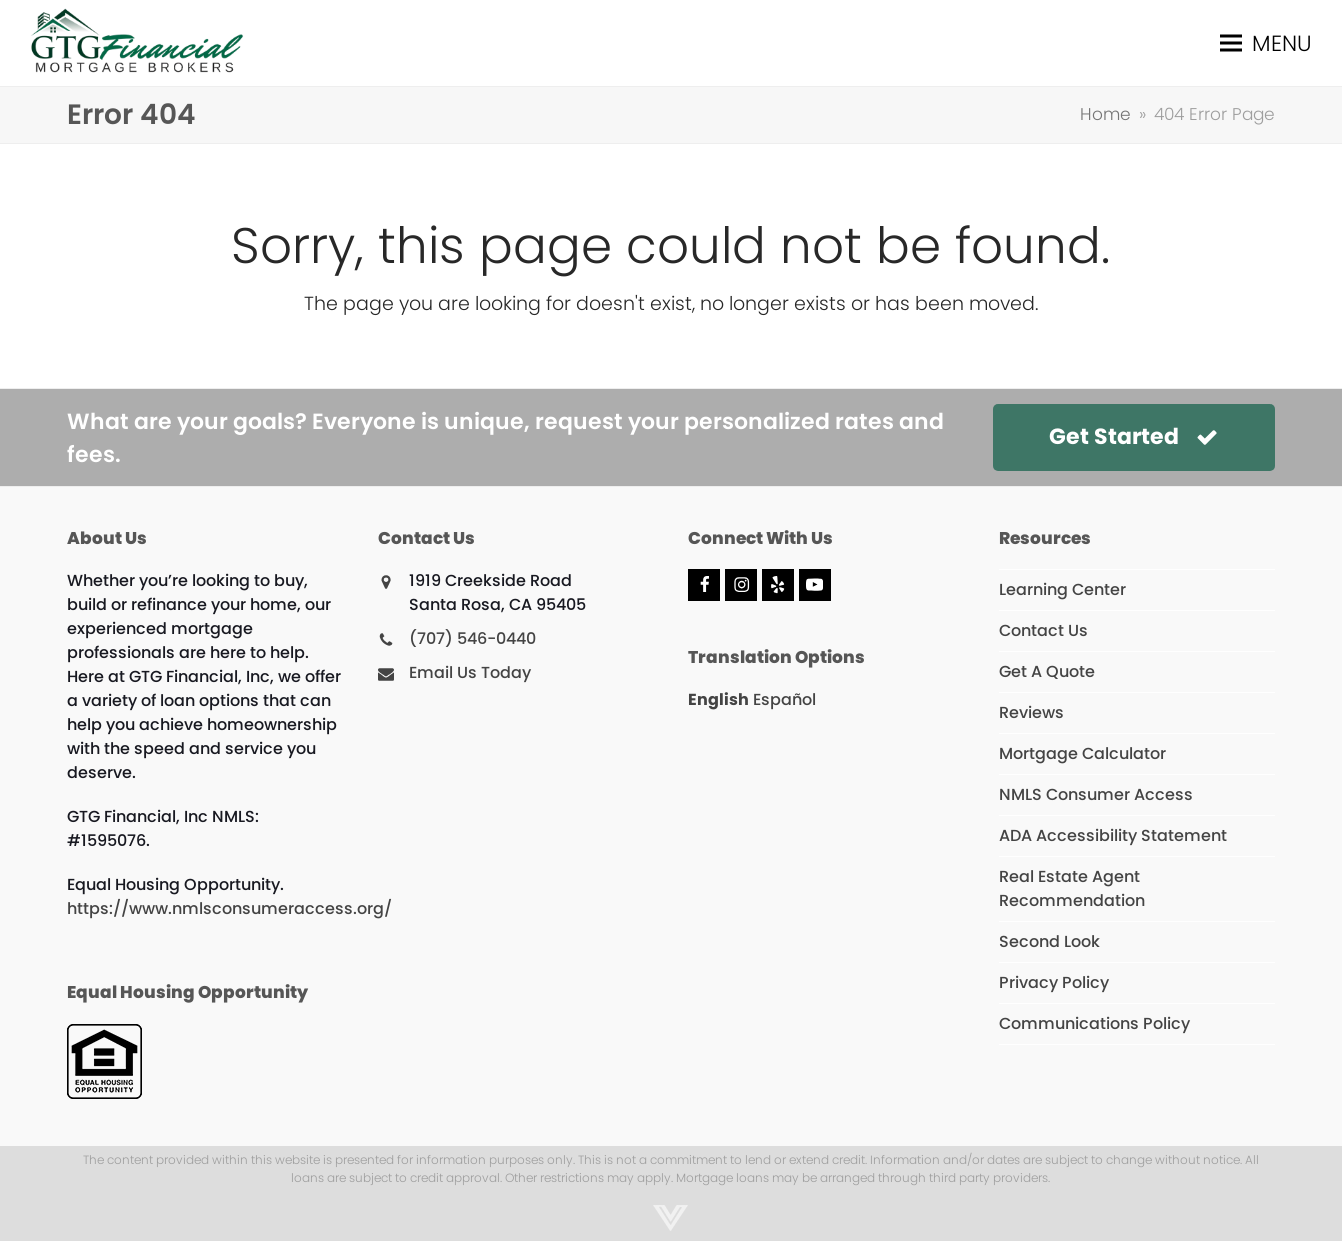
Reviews (1031, 712)
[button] (1266, 43)
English (718, 699)
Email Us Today (470, 672)
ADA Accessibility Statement (1113, 835)
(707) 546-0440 (472, 638)
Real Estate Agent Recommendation (1072, 888)
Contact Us (1043, 630)
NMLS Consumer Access (1096, 794)
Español (784, 699)
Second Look (1049, 941)
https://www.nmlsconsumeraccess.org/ (229, 908)
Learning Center (1062, 589)
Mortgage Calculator (1082, 753)
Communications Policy (1094, 1023)
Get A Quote (1047, 671)
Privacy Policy (1054, 982)
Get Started (1133, 436)
